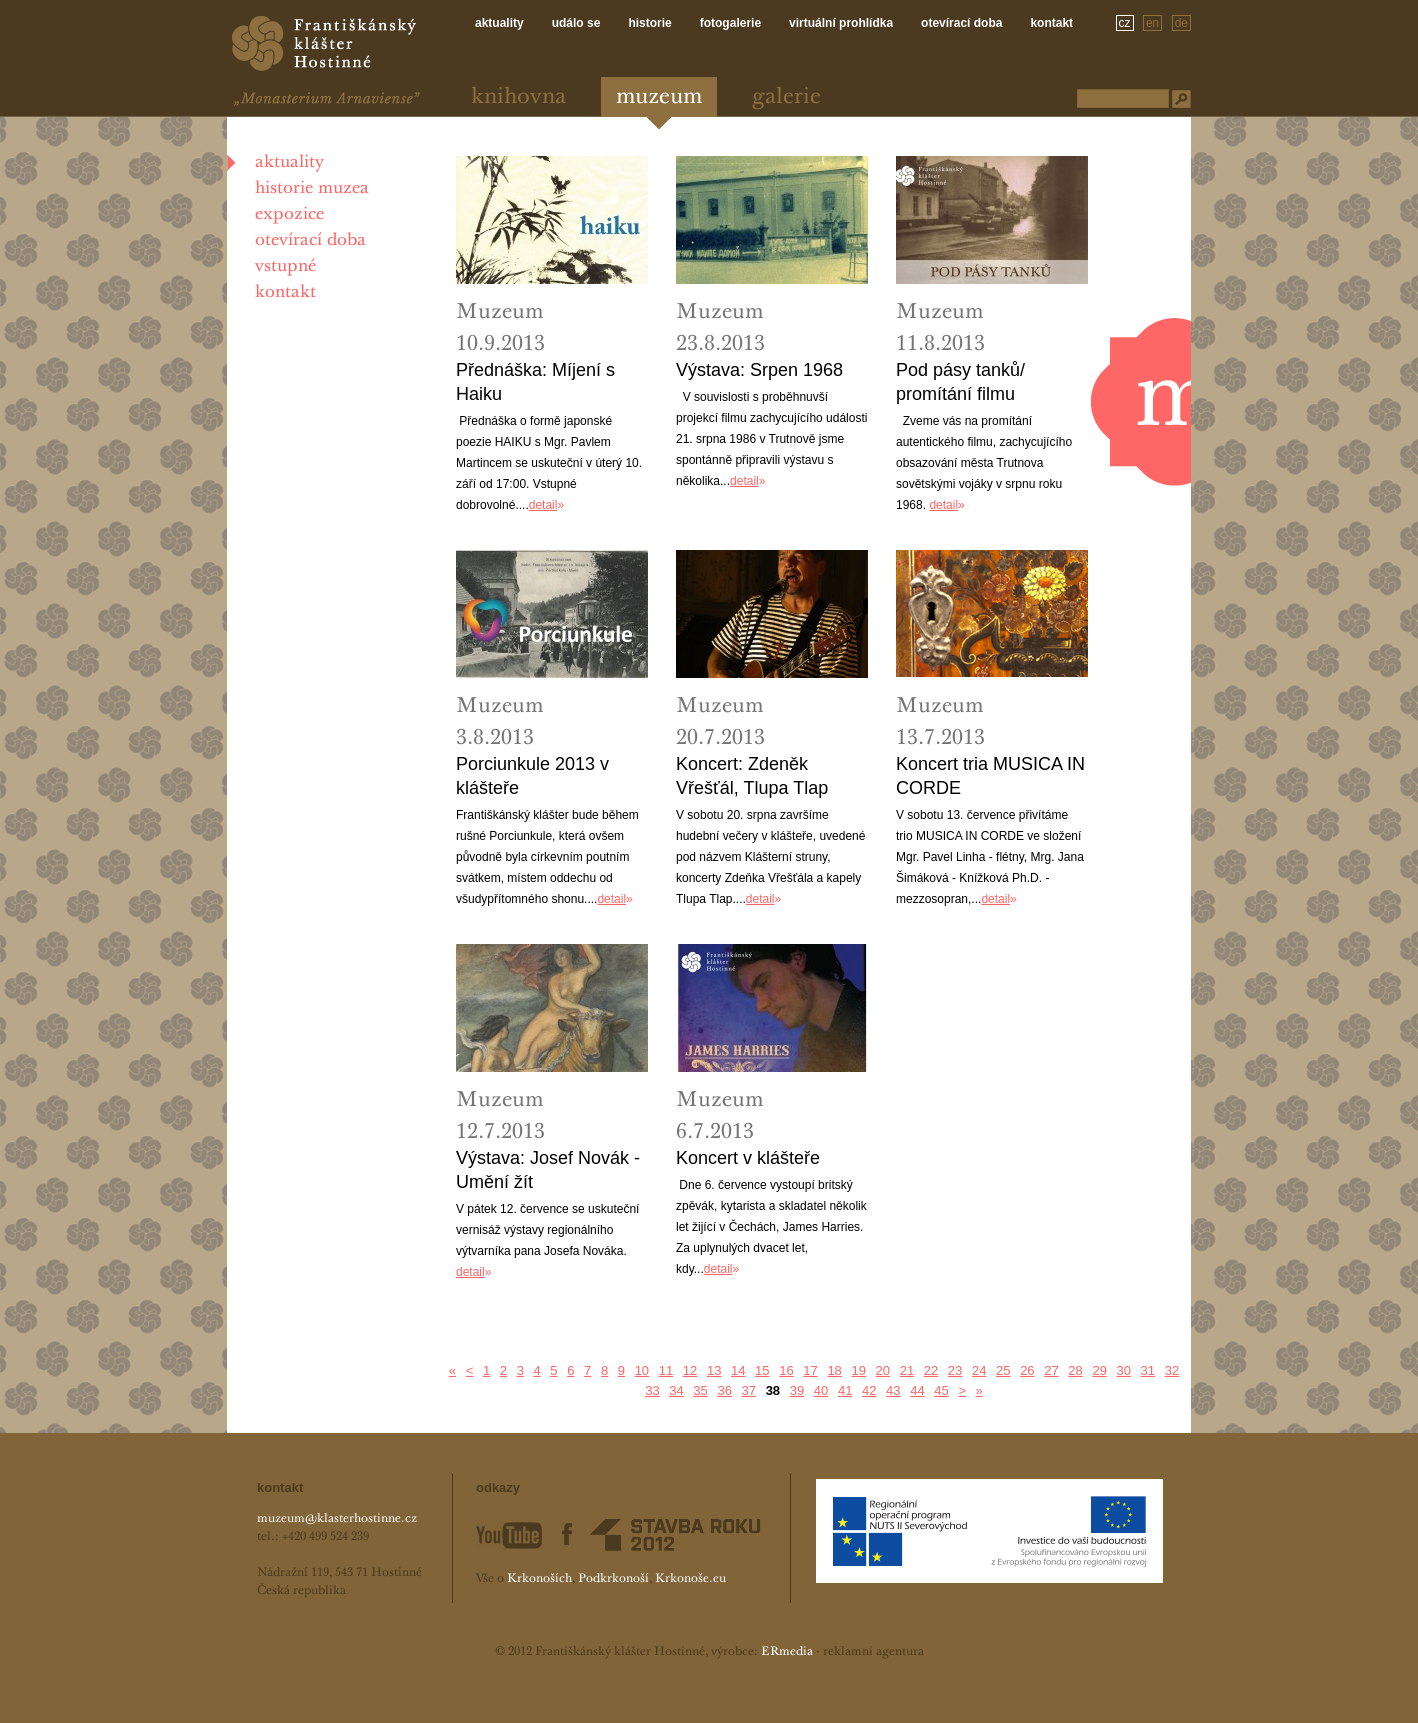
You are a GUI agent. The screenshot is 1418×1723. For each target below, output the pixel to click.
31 (1148, 1370)
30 (1124, 1370)
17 (810, 1370)
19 (858, 1370)
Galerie (786, 97)
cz (1125, 23)
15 (762, 1370)
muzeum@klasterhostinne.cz (337, 1519)
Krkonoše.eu (690, 1579)
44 (917, 1390)
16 (786, 1370)
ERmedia (787, 1652)
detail (543, 505)
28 (1075, 1370)
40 (821, 1390)
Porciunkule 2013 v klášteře (532, 776)
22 (931, 1370)
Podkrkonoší (613, 1579)
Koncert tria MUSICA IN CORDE (990, 776)
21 (907, 1370)
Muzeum (659, 97)
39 (797, 1390)
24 (979, 1370)
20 (883, 1370)
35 (700, 1390)
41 (845, 1390)
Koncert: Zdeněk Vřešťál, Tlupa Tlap (752, 776)
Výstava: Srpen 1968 (759, 370)
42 (869, 1390)
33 (652, 1390)
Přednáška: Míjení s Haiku (535, 382)
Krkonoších (539, 1579)
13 (714, 1370)
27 (1051, 1370)
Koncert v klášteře (748, 1158)
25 (1003, 1370)
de (1181, 23)
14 (738, 1370)
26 (1027, 1370)
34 (676, 1390)
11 (666, 1370)
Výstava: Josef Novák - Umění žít (548, 1170)
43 (893, 1390)
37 (749, 1390)
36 (724, 1390)
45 (941, 1390)
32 (1172, 1370)
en (1152, 23)
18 (834, 1370)
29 (1099, 1370)
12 (690, 1370)
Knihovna (518, 97)
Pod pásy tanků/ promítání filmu (960, 382)
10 (642, 1370)
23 (955, 1370)
